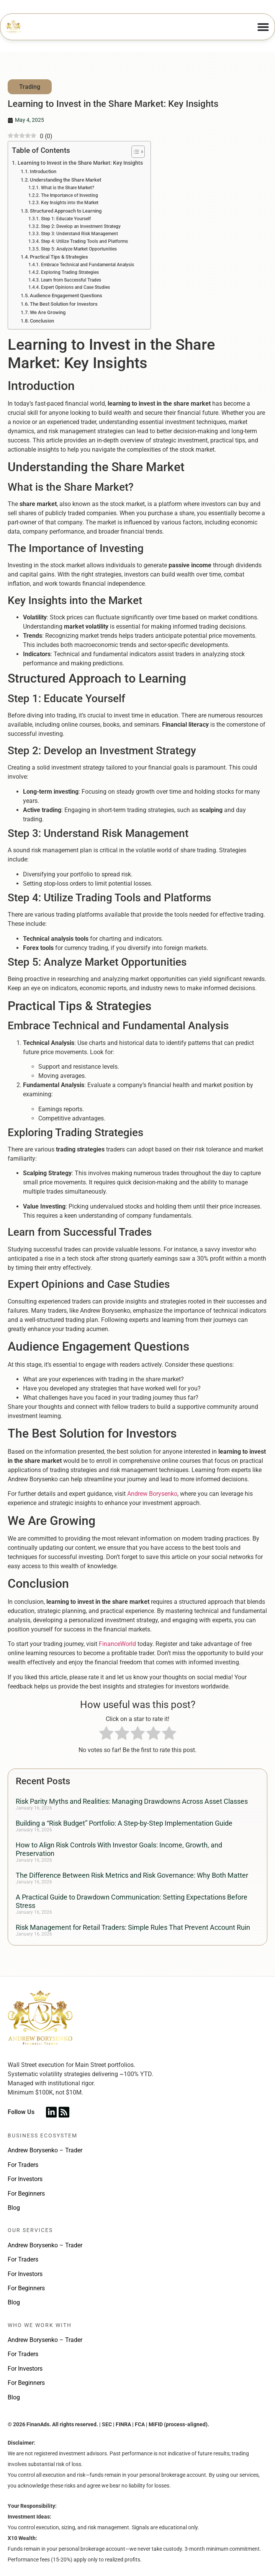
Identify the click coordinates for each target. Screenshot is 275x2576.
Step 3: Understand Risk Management (79, 233)
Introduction (43, 171)
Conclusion (42, 321)
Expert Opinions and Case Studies (75, 287)
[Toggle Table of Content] (134, 151)
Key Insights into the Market (69, 202)
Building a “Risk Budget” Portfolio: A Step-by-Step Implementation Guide (124, 1823)
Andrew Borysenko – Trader (45, 2150)
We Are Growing (47, 312)
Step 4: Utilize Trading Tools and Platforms (84, 241)
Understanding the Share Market (65, 180)
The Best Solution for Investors (64, 304)
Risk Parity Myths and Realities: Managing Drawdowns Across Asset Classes (132, 1801)
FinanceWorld (117, 1643)
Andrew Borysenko (152, 1493)
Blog (14, 2207)
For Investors (25, 2179)
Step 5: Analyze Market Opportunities (79, 249)
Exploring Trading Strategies (70, 272)
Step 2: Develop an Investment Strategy (81, 226)
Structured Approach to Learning (65, 211)
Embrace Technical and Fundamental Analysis (87, 264)
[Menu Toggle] (263, 27)
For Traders (23, 2164)
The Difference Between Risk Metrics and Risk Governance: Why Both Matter (132, 1875)
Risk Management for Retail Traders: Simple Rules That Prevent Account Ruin (133, 1927)
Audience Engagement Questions (66, 295)
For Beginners (26, 2193)
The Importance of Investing (69, 195)
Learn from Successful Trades (71, 280)
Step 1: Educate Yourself (66, 218)
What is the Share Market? (67, 187)
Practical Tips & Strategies (59, 257)
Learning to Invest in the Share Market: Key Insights (80, 163)
